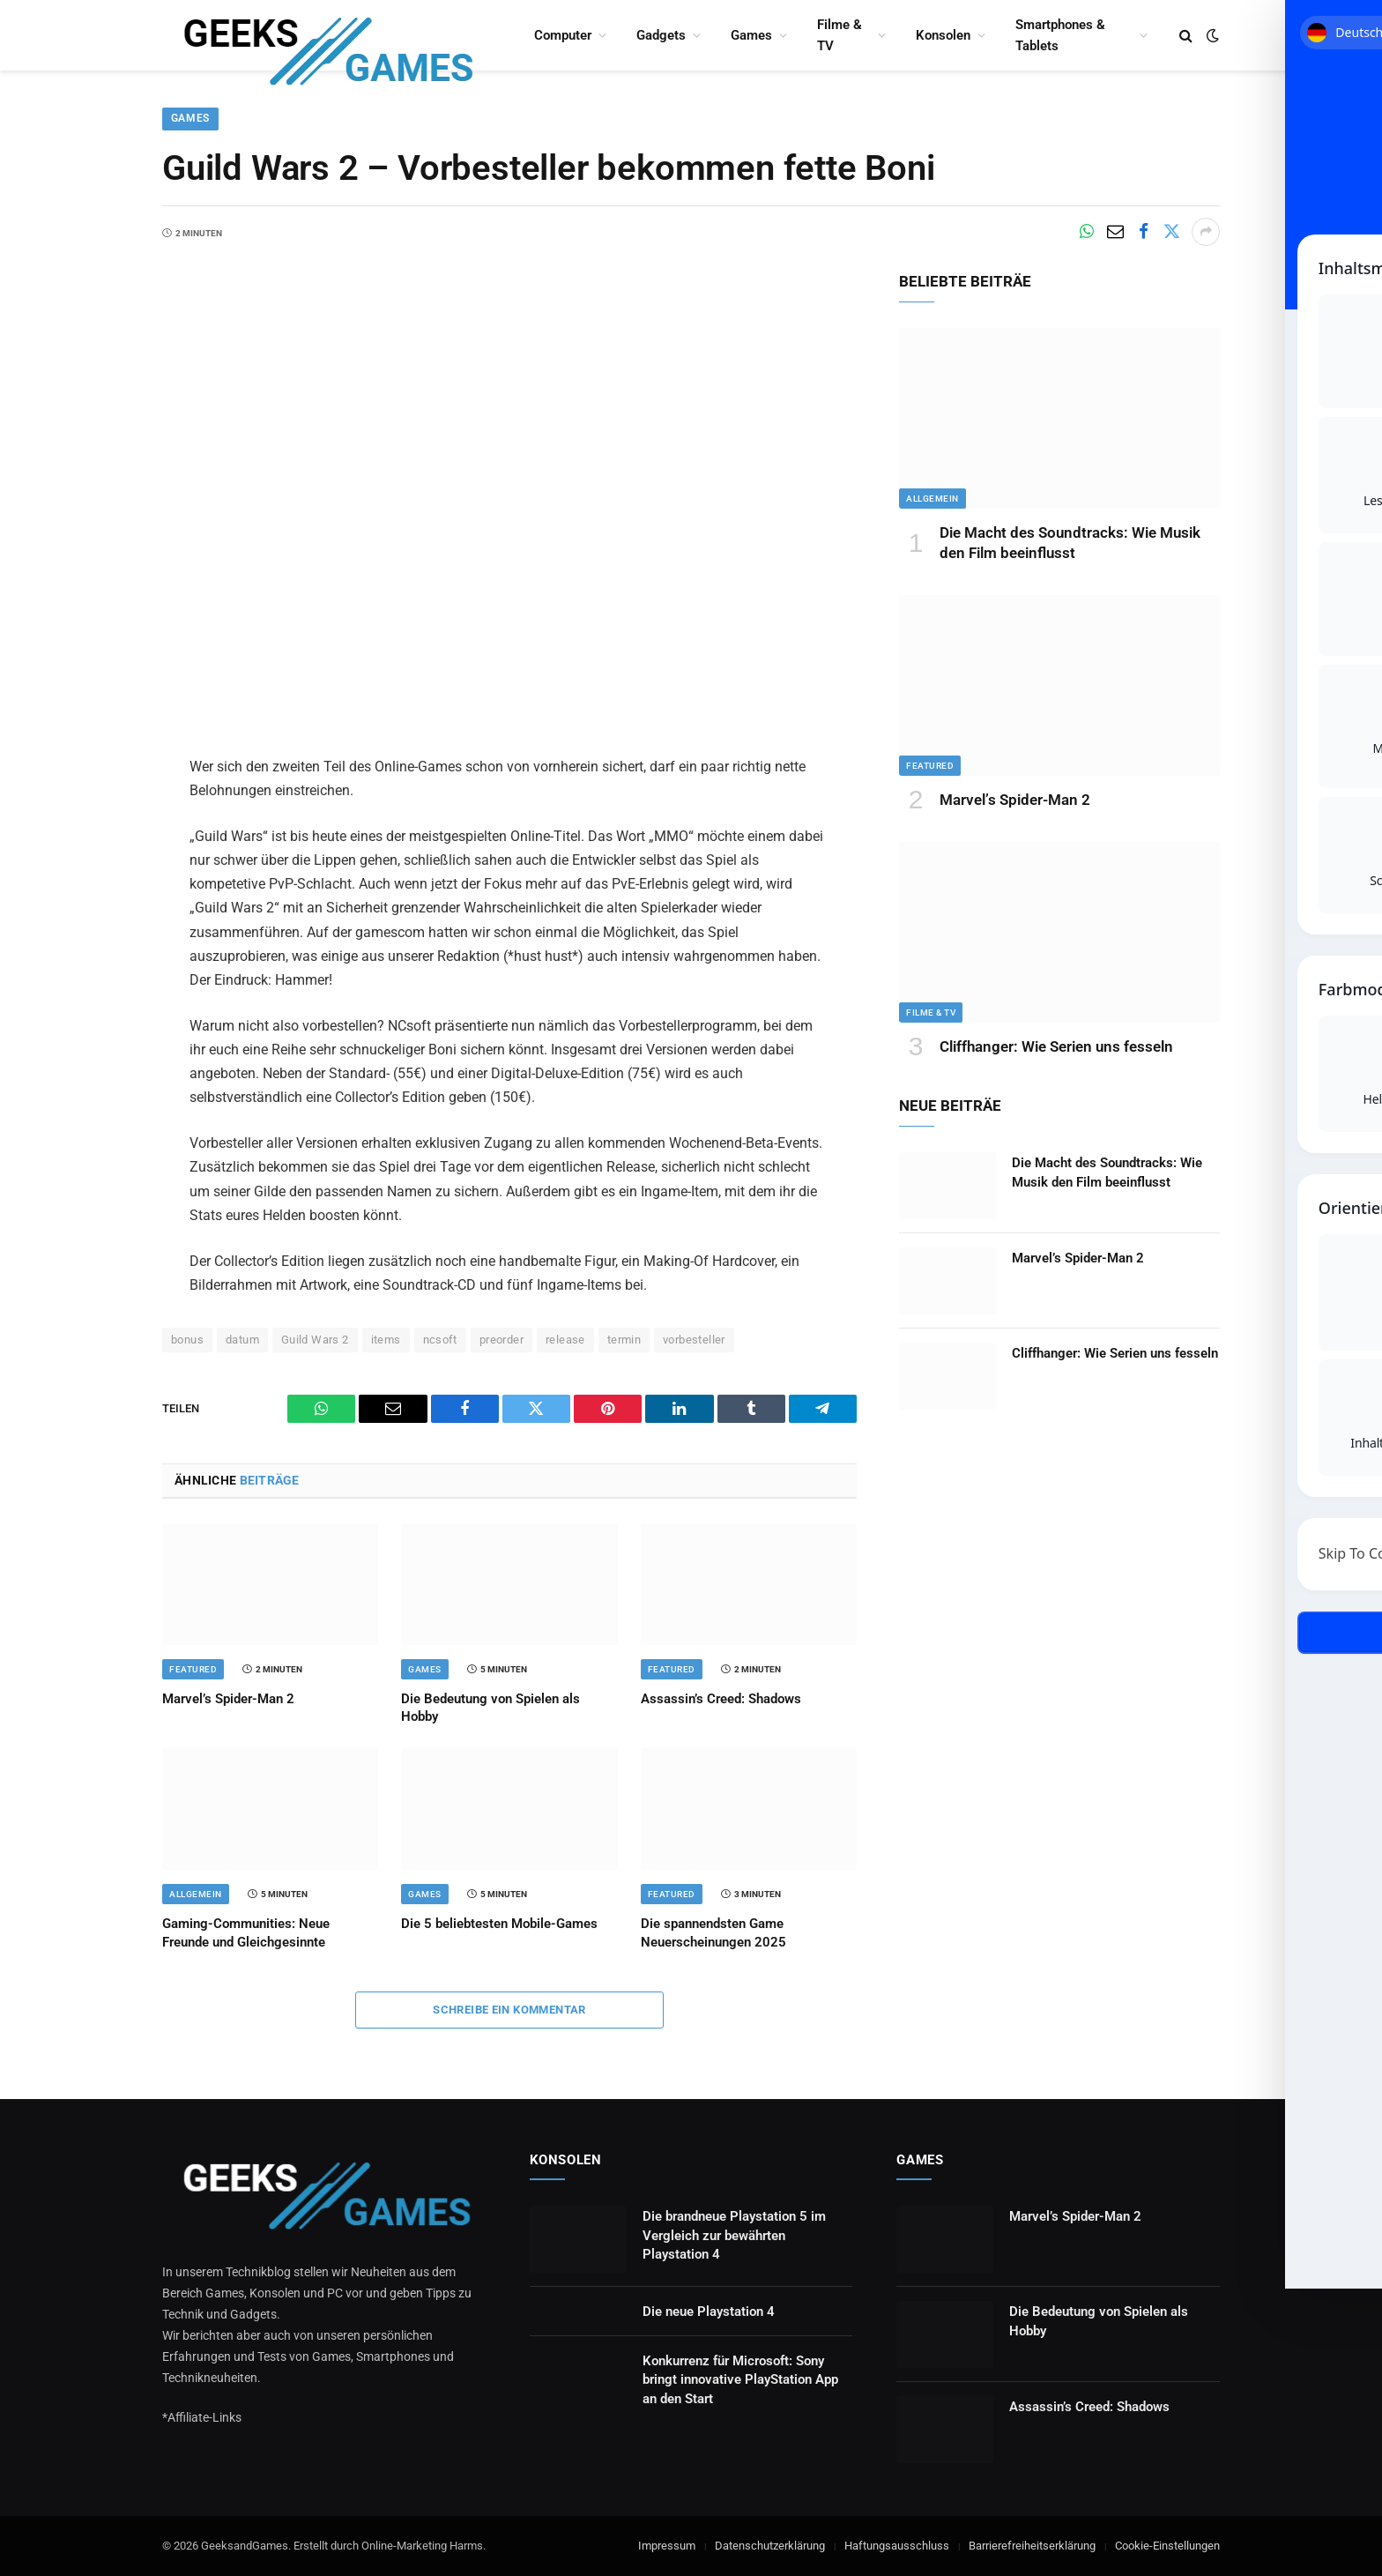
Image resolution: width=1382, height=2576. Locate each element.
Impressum (666, 2545)
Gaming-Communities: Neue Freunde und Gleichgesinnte (246, 1933)
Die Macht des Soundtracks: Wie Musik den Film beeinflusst (1070, 543)
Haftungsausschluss (896, 2545)
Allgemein (195, 1895)
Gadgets (661, 35)
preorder (501, 1339)
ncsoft (440, 1339)
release (565, 1339)
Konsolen (943, 35)
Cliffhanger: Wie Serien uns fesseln (1056, 1046)
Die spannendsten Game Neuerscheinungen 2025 (713, 1933)
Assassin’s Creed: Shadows (721, 1699)
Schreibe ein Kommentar (509, 2009)
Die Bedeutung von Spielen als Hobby (490, 1707)
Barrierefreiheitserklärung (1032, 2545)
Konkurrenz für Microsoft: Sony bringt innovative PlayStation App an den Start (740, 2380)
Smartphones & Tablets (1060, 35)
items (386, 1339)
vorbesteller (694, 1339)
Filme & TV (839, 35)
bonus (187, 1339)
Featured (193, 1669)
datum (242, 1339)
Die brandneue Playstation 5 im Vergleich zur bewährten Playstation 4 (734, 2235)
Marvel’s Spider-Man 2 (228, 1699)
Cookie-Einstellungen (1167, 2545)
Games (751, 35)
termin (624, 1339)
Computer (562, 35)
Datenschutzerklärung (770, 2545)
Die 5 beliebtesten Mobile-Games (499, 1924)
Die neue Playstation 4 (709, 2311)
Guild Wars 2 (315, 1339)
